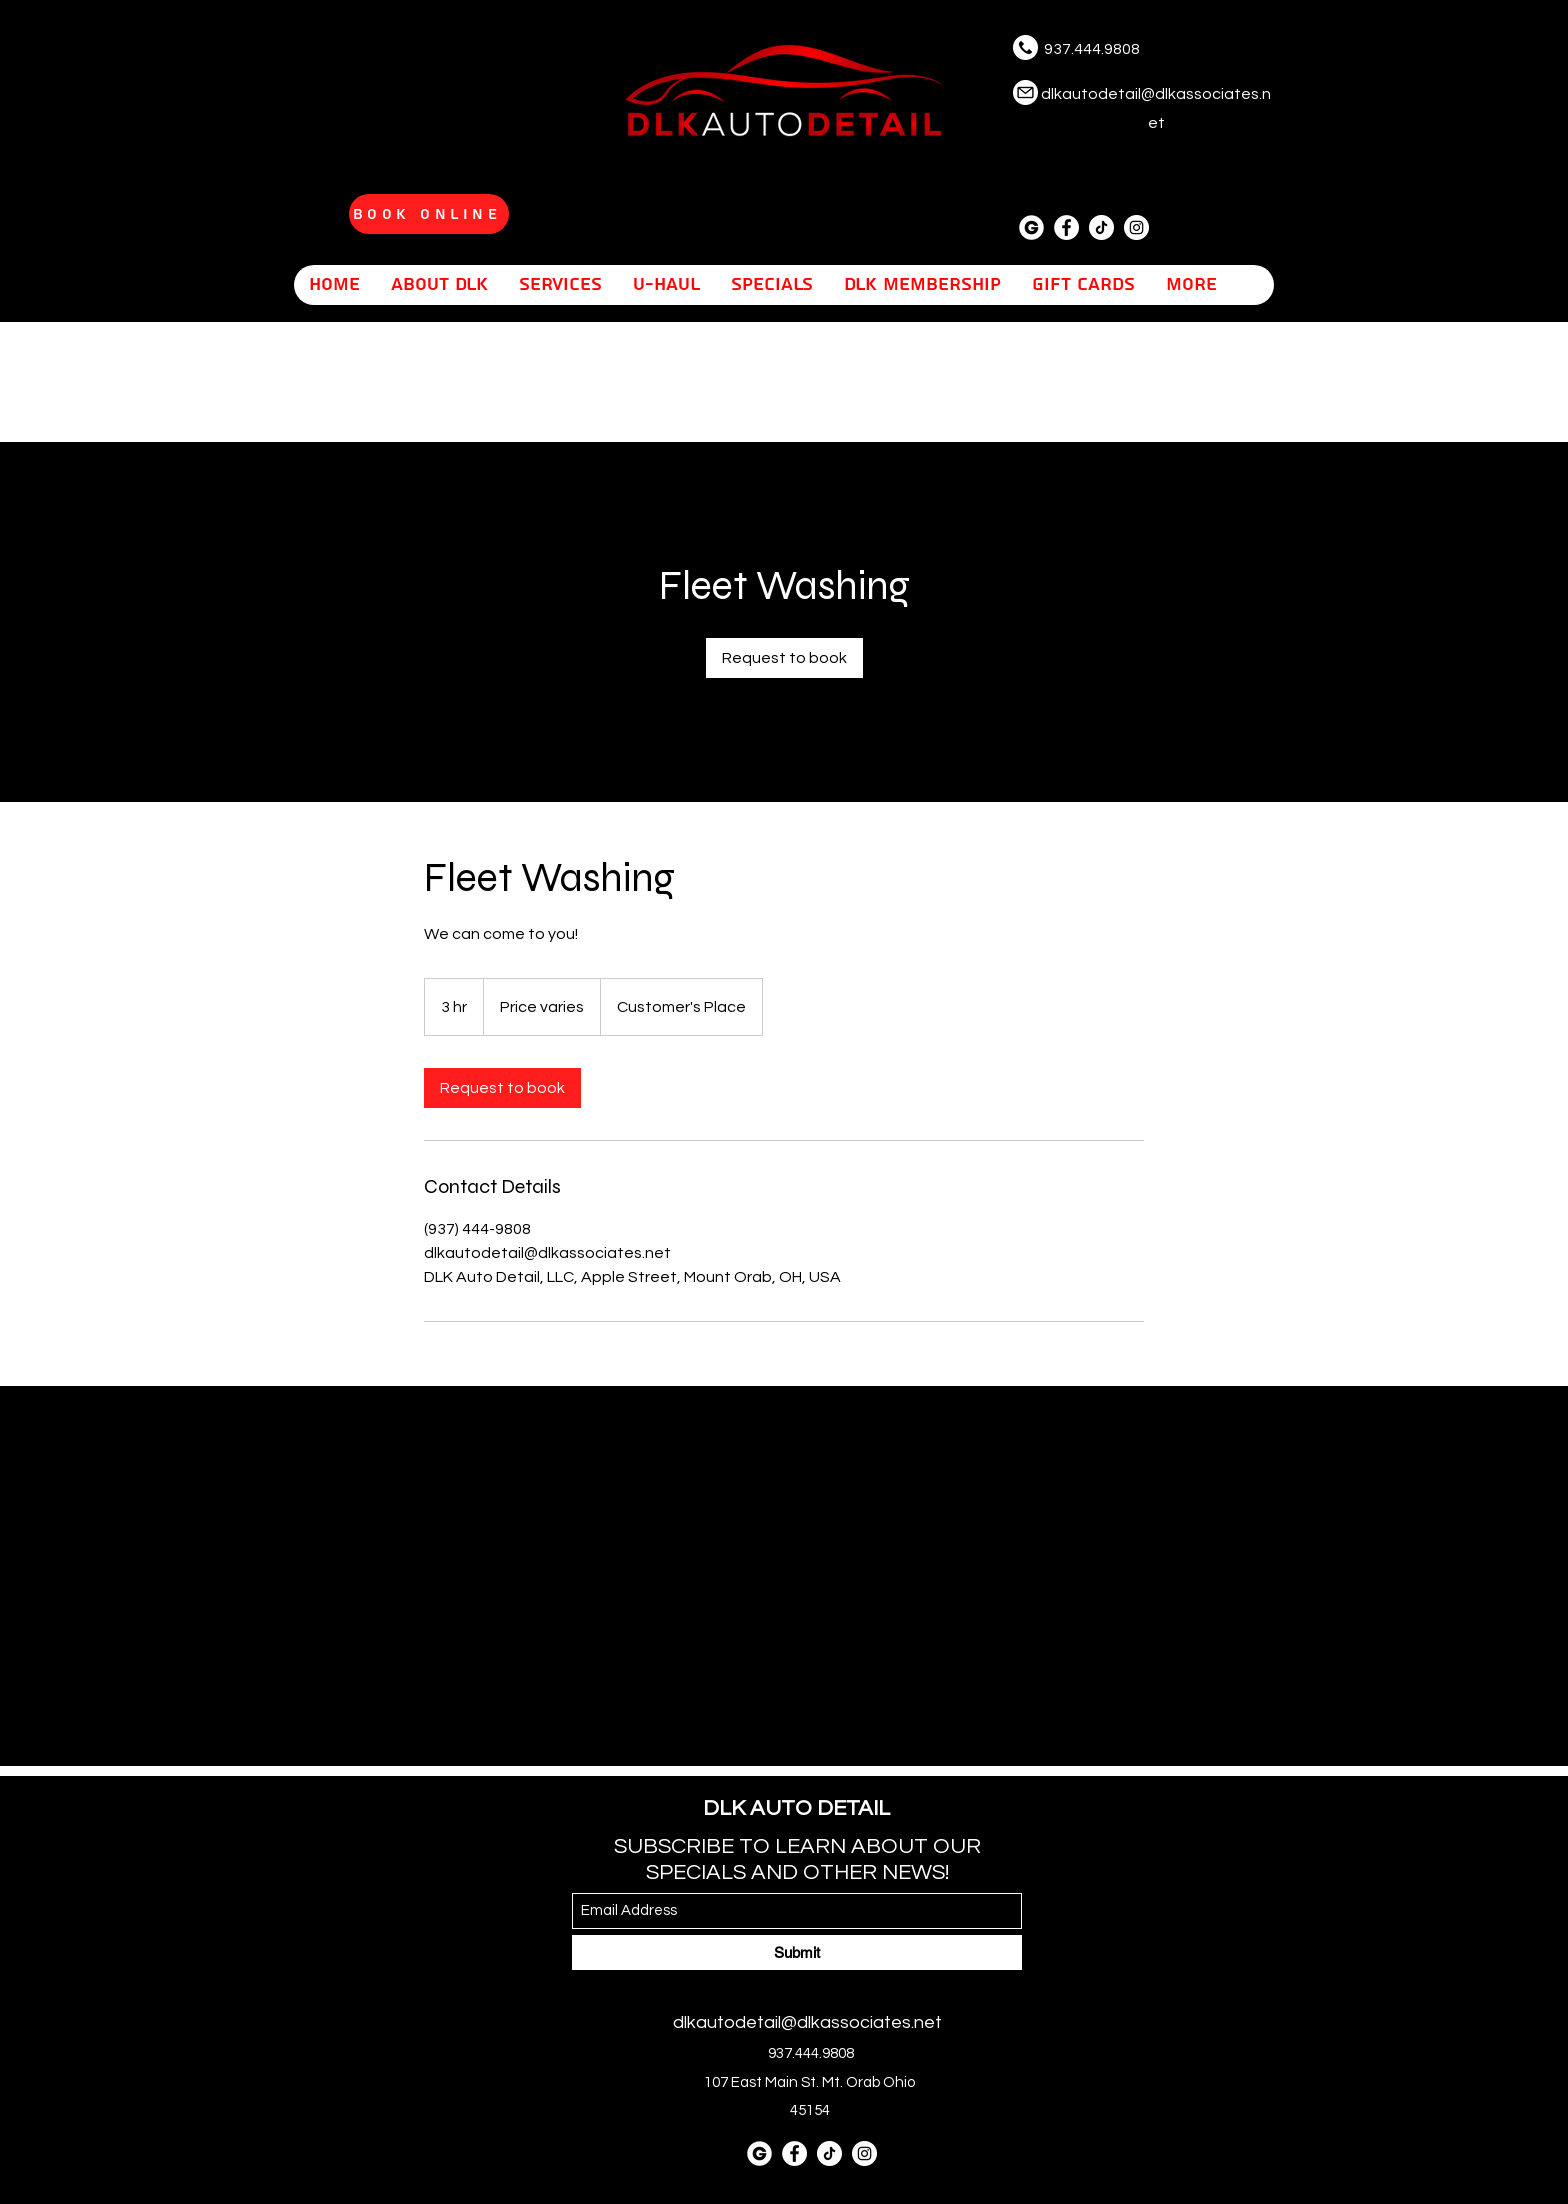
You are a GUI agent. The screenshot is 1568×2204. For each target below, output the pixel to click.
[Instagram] (1136, 227)
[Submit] (797, 1952)
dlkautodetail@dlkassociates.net (807, 2022)
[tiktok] (1101, 227)
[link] (784, 658)
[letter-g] (1031, 227)
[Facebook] (1066, 227)
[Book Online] (429, 214)
